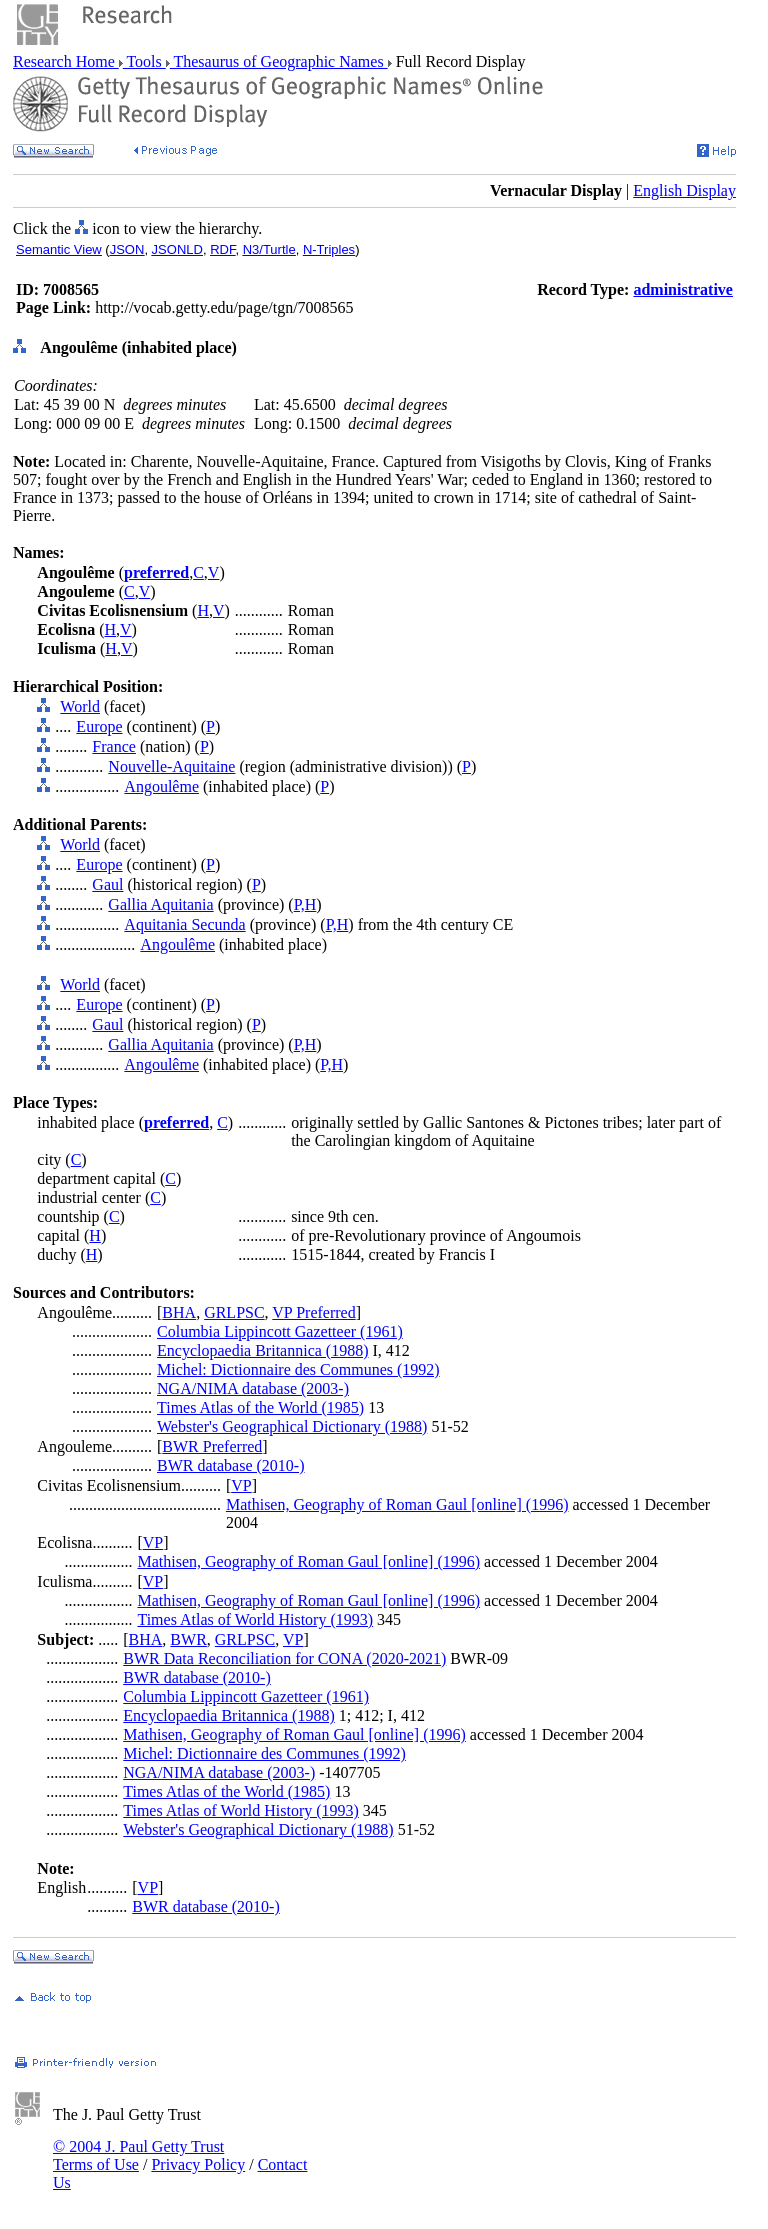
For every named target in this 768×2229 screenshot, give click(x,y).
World (80, 706)
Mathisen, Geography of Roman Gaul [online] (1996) (397, 1504)
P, (299, 904)
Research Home (66, 61)
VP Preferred (313, 1312)
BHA (179, 1312)
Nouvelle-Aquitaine (171, 766)
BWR (188, 1639)
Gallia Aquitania (160, 904)
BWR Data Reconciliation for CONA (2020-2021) (284, 1658)
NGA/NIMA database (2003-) (253, 1388)
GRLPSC (234, 1312)
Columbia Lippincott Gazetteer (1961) (280, 1331)
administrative (683, 289)
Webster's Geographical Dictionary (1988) (292, 1426)
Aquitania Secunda (184, 924)
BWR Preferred (212, 1446)
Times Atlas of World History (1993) (255, 1619)
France (114, 746)
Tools (144, 61)
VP (241, 1485)
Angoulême (161, 786)
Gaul (107, 884)
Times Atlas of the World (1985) (260, 1407)
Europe (99, 726)
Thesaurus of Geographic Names (279, 61)
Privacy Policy (198, 2164)
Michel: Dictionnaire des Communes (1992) (298, 1369)
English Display (684, 190)
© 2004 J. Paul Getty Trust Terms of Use (138, 2155)
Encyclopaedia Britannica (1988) (262, 1350)
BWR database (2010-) (231, 1465)
